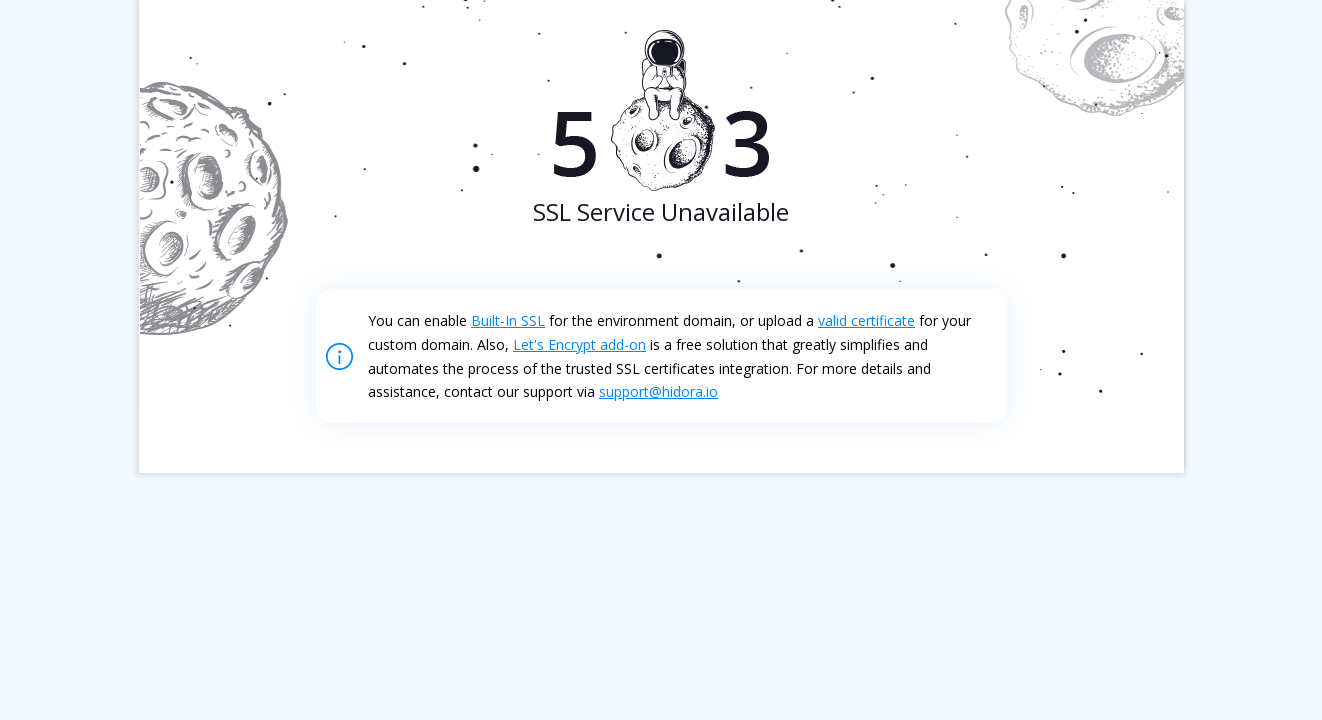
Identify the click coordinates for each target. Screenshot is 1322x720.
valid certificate (866, 320)
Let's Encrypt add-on (579, 344)
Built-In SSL (508, 320)
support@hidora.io (658, 391)
